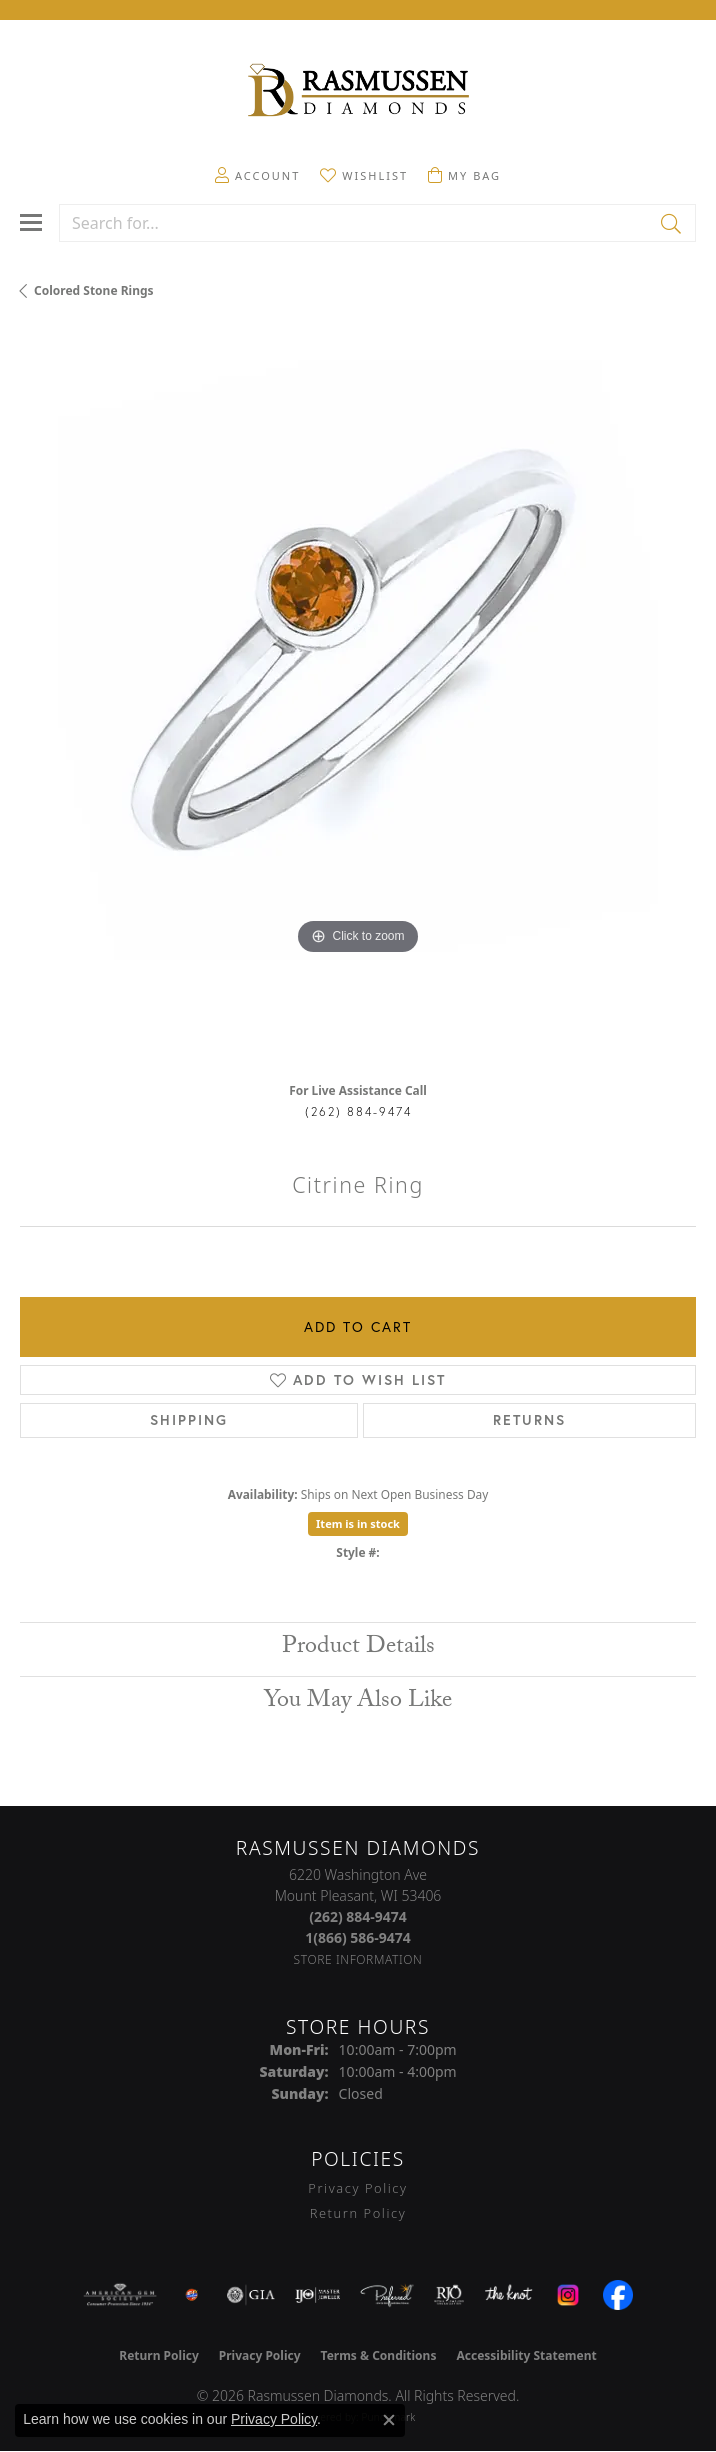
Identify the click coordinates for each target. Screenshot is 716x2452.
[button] (257, 175)
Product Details (358, 1648)
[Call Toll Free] (358, 1937)
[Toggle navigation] (31, 222)
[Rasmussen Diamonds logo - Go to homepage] (358, 92)
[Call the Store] (358, 1916)
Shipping (189, 1420)
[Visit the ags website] (120, 2295)
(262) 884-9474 (358, 1111)
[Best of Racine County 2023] (192, 2295)
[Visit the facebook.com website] (618, 2295)
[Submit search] (672, 223)
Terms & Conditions (379, 2355)
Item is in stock (358, 1523)
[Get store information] (358, 1959)
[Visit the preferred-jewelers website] (387, 2295)
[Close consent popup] (389, 2420)
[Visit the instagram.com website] (568, 2295)
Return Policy (358, 2213)
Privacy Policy (357, 2188)
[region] (358, 698)
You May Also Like (358, 1702)
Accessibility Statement (526, 2355)
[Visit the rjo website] (449, 2295)
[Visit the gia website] (251, 2295)
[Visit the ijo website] (317, 2295)
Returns (529, 1420)
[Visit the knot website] (508, 2295)
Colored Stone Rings (94, 290)
